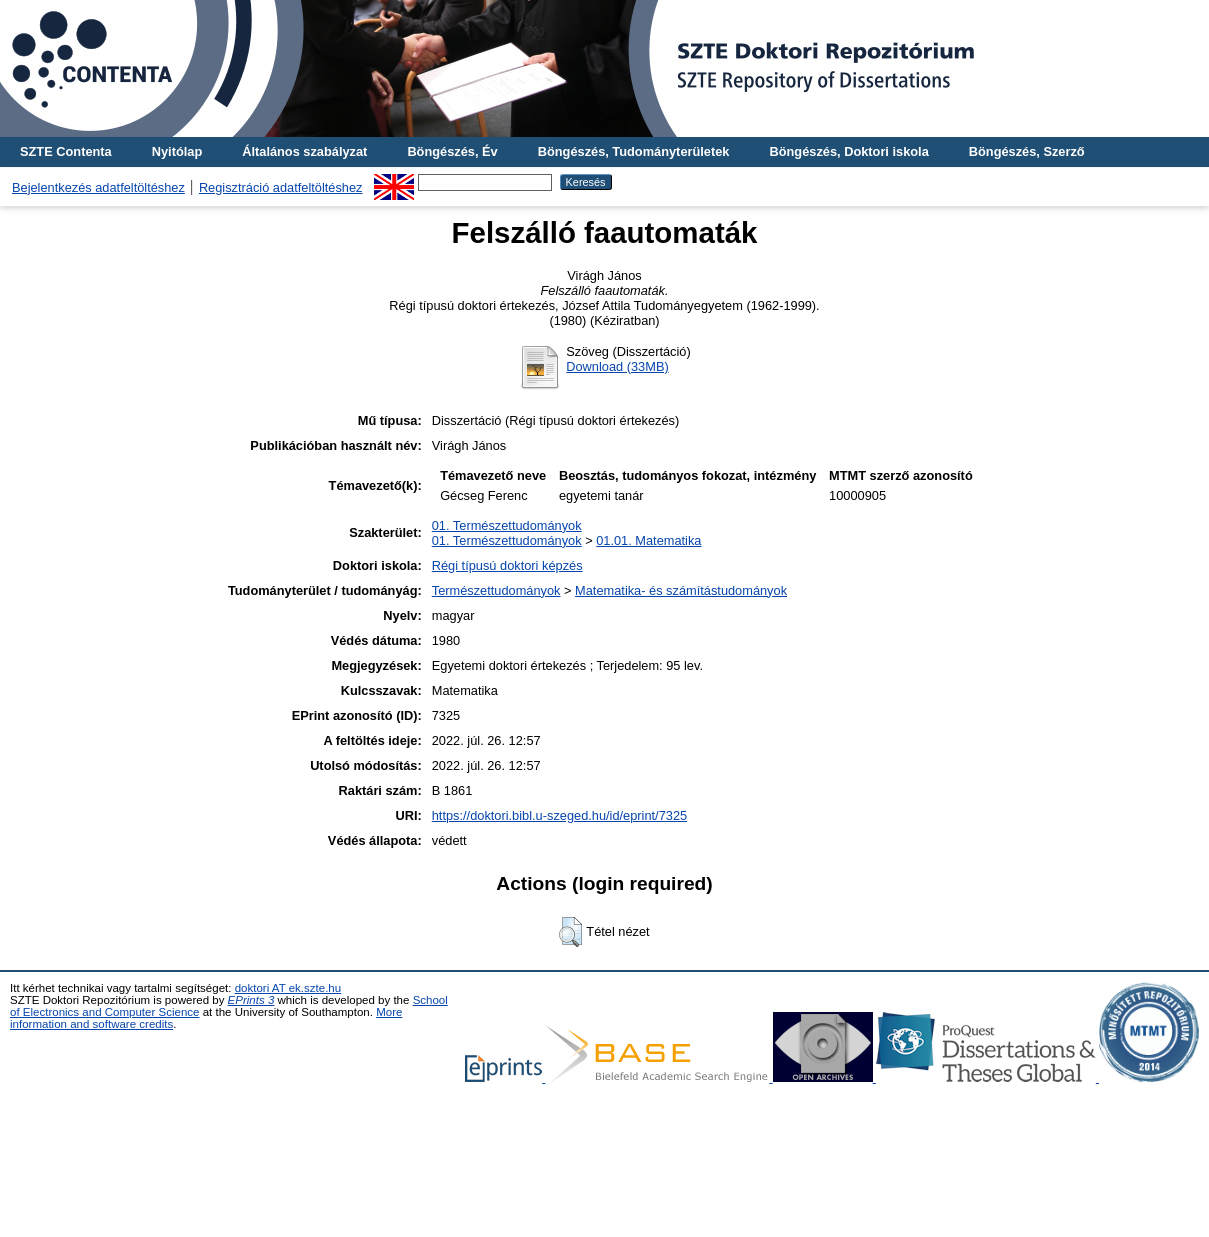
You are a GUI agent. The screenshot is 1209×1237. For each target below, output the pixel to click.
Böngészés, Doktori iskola (848, 151)
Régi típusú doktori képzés (507, 565)
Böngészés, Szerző (1027, 151)
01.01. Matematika (648, 540)
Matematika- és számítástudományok (681, 590)
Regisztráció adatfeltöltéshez (281, 187)
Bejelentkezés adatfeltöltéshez (98, 187)
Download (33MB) (617, 366)
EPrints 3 (251, 1000)
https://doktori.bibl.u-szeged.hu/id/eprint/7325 (559, 815)
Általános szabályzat (304, 151)
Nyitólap (177, 151)
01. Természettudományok (507, 525)
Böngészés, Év (452, 151)
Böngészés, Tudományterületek (634, 151)
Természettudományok (496, 590)
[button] (570, 932)
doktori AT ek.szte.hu (288, 988)
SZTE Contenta (66, 151)
